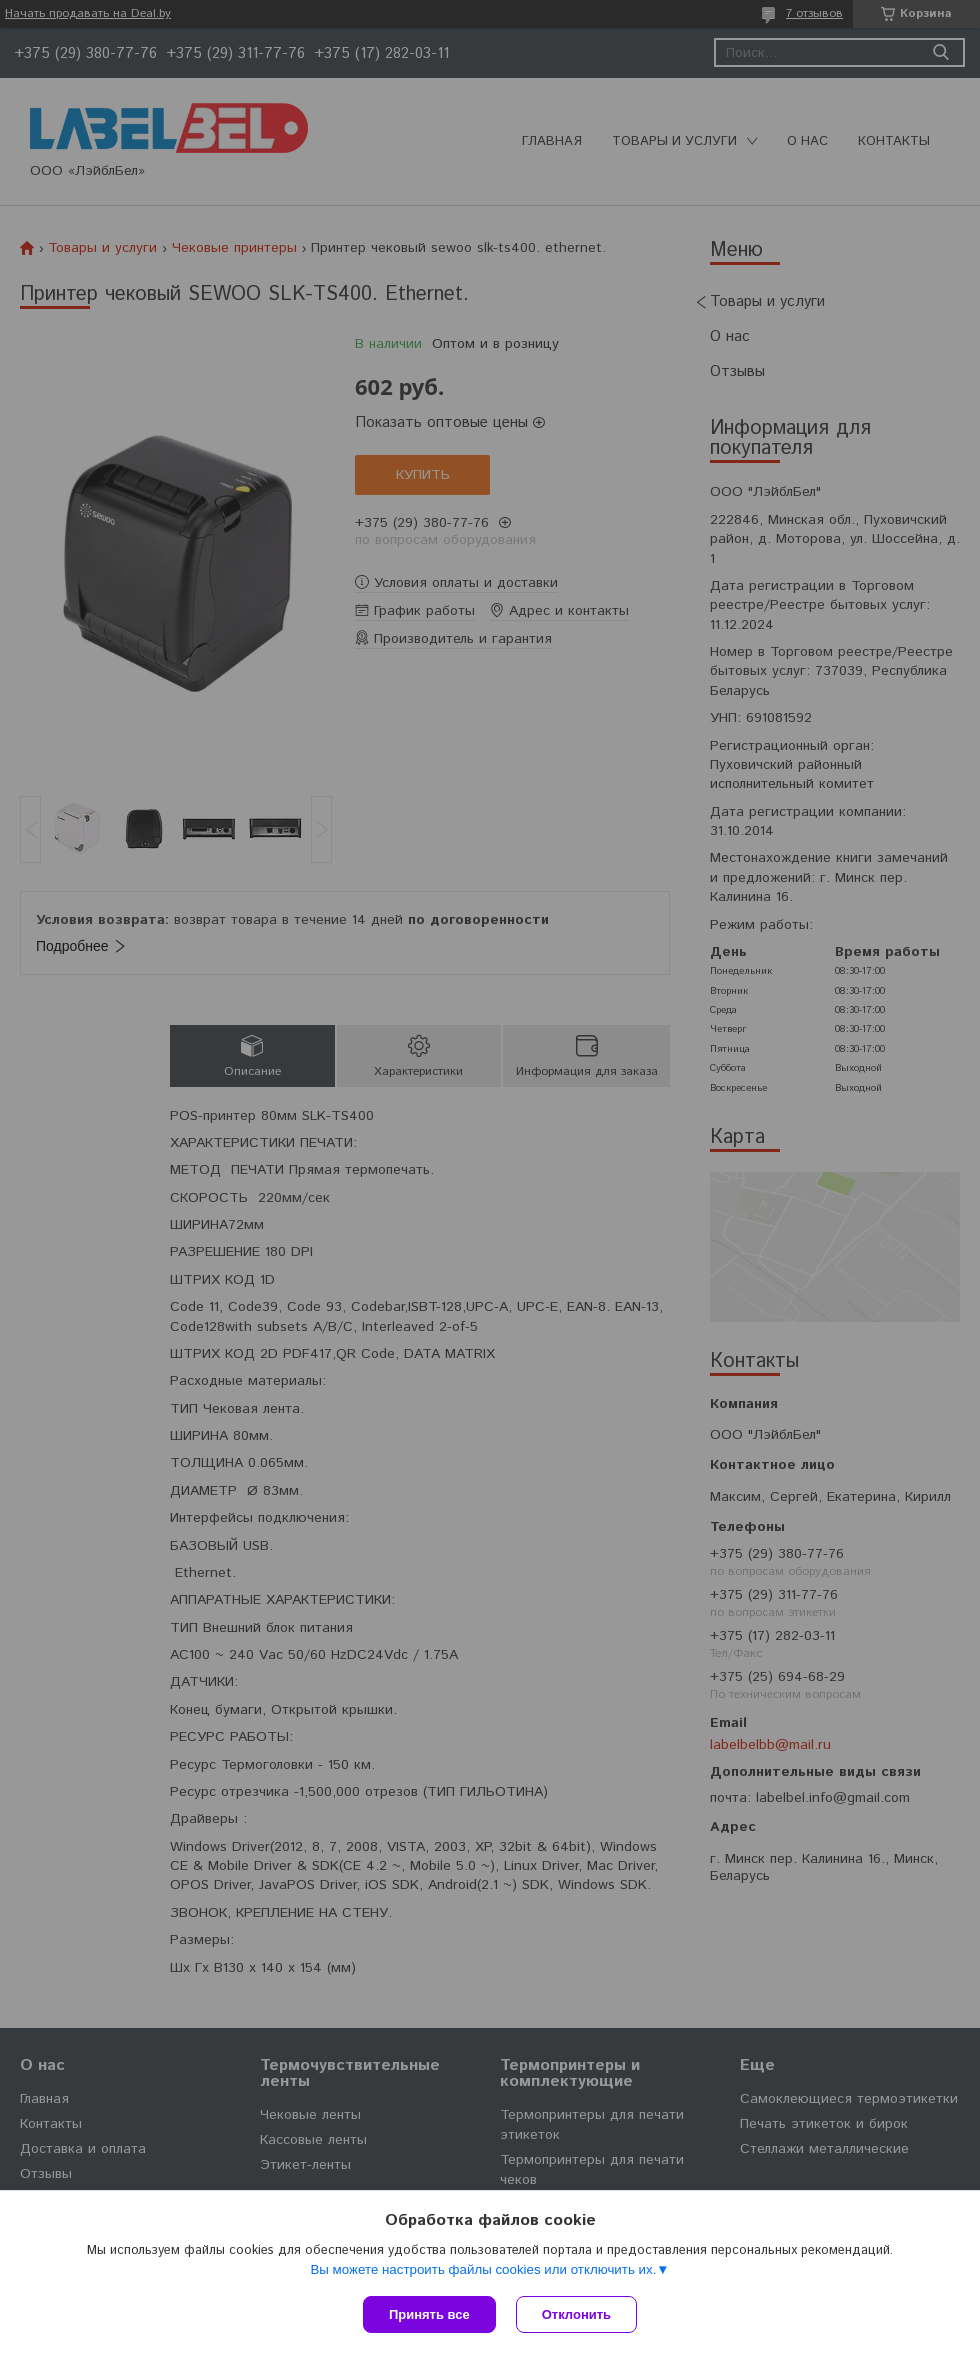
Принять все (429, 2314)
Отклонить (576, 2314)
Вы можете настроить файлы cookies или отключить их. (483, 2269)
